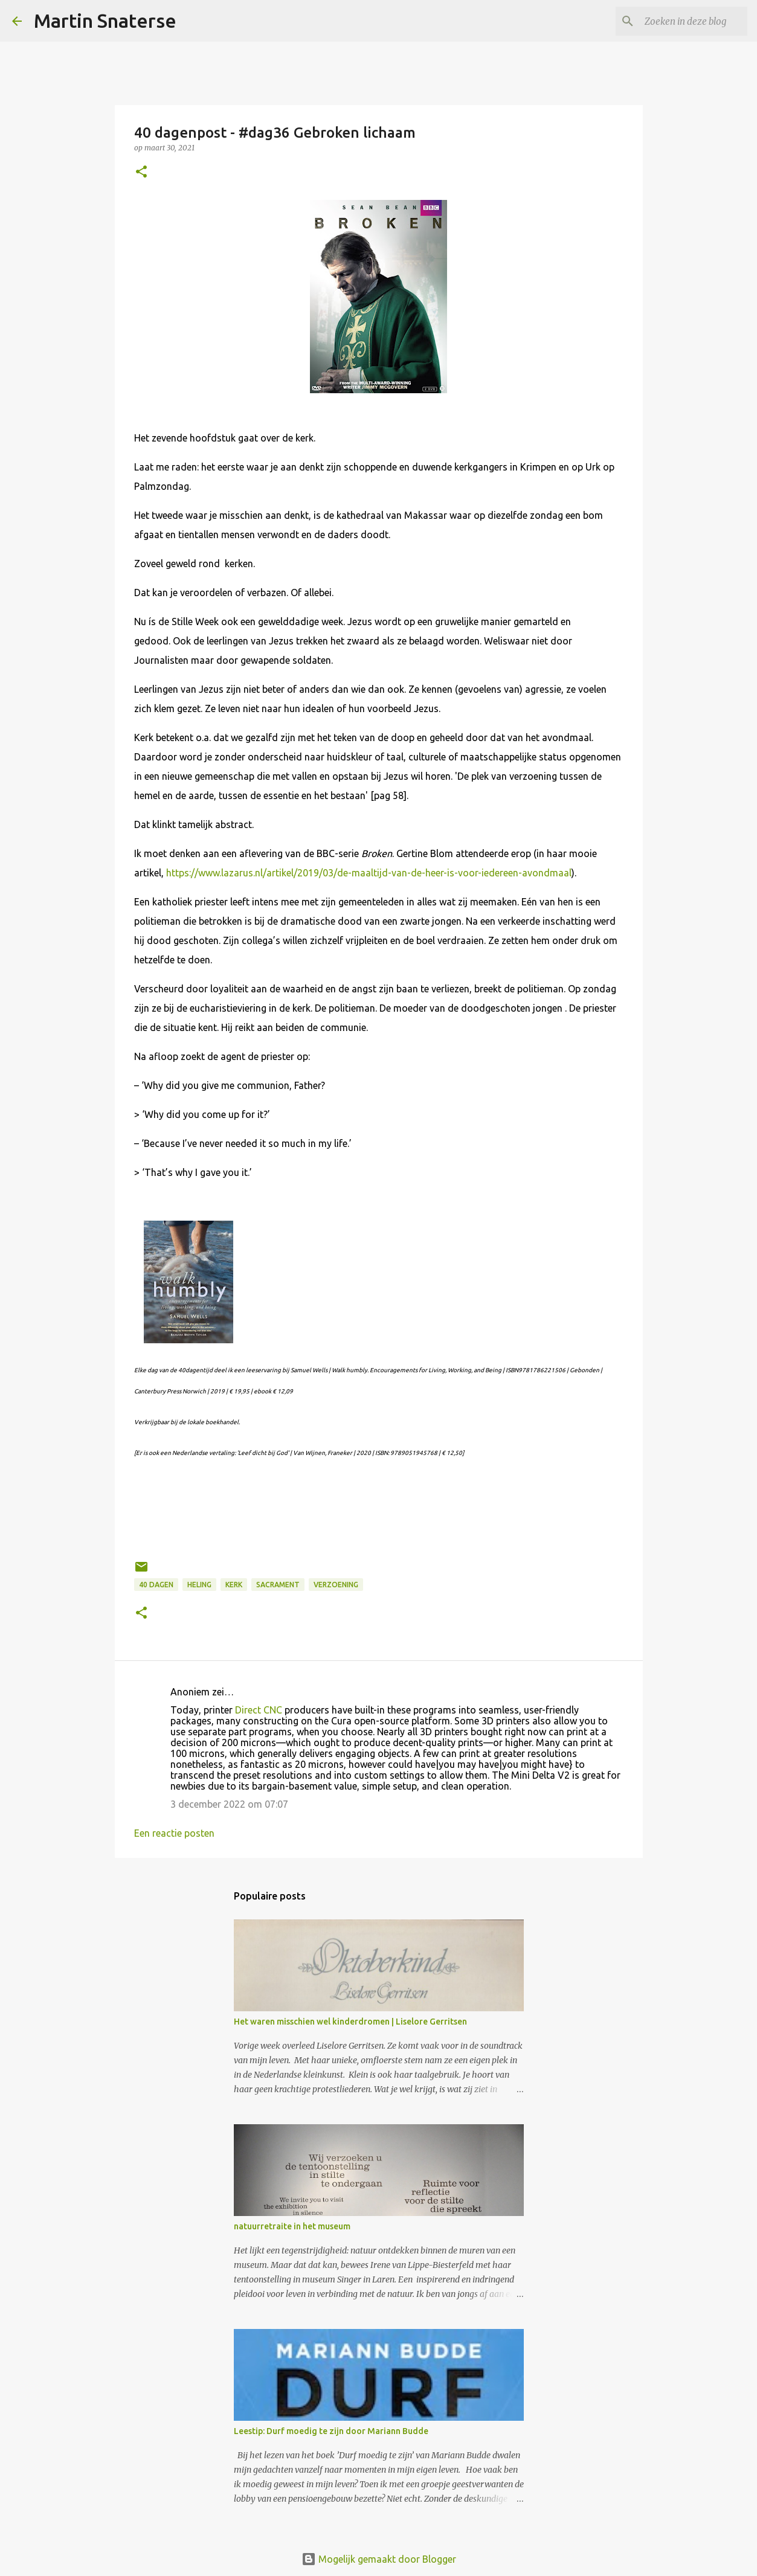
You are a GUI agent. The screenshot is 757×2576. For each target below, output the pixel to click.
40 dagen (156, 1584)
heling (199, 1584)
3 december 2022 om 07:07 (229, 1804)
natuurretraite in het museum (292, 2226)
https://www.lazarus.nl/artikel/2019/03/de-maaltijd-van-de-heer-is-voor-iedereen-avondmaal (369, 872)
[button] (141, 172)
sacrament (278, 1584)
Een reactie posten (174, 1833)
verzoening (336, 1584)
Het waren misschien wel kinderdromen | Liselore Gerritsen (350, 2021)
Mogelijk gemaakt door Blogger (378, 2559)
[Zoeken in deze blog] (683, 21)
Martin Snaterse (105, 20)
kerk (233, 1584)
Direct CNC (258, 1709)
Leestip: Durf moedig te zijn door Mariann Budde (331, 2431)
